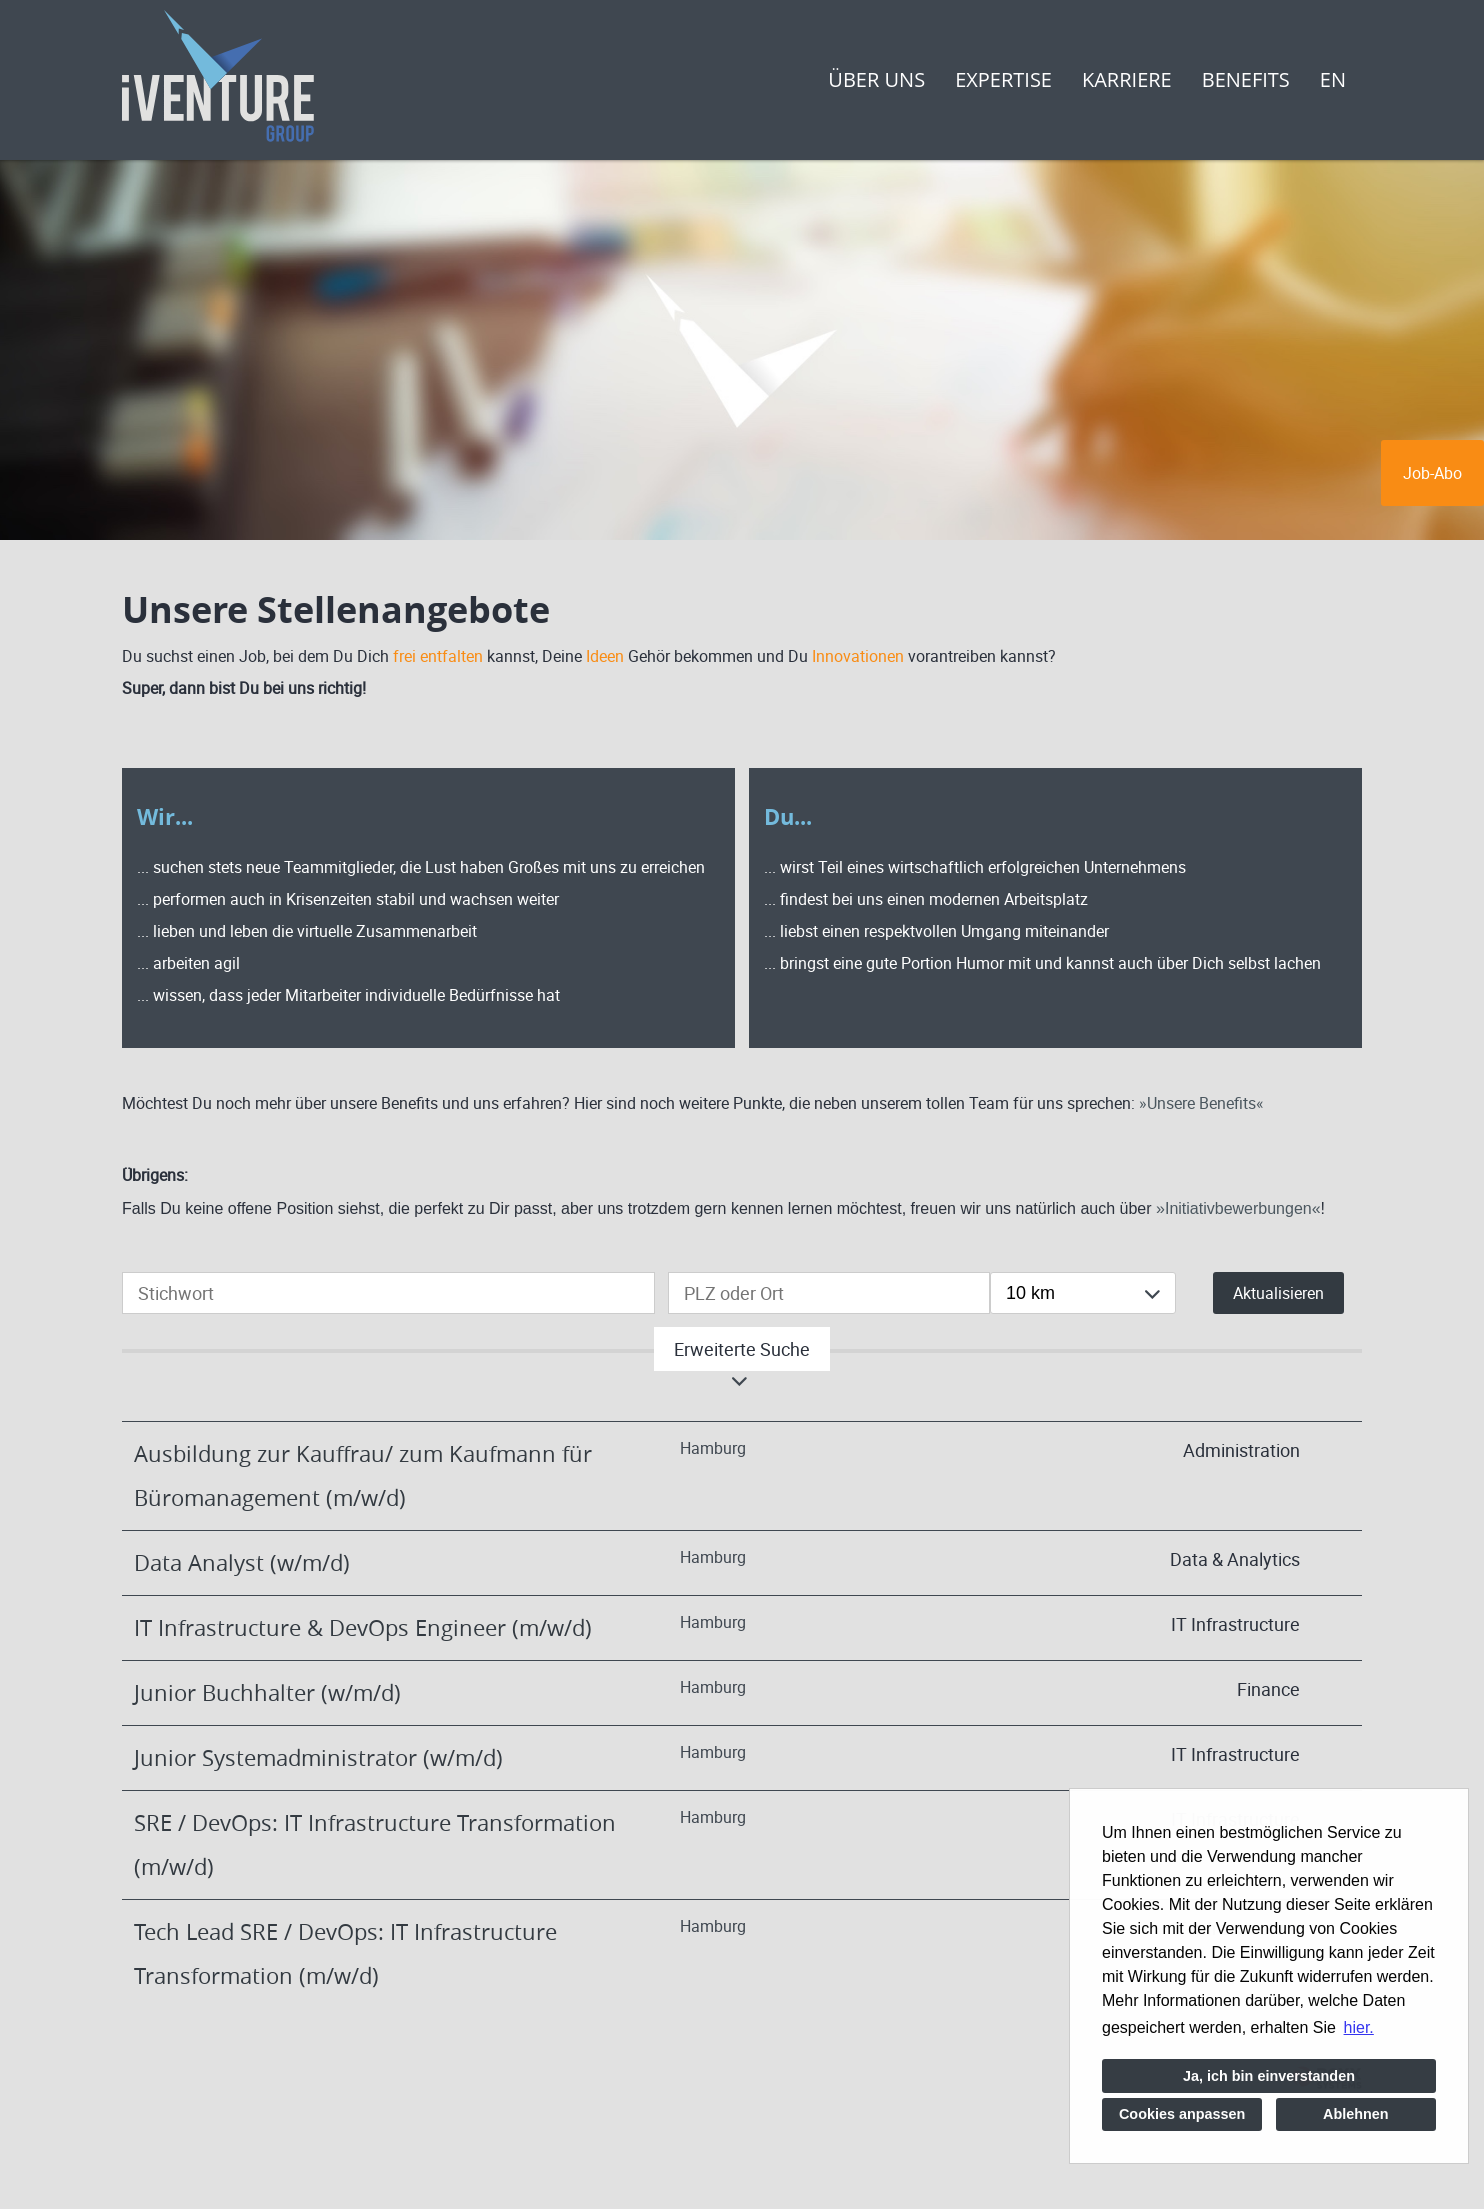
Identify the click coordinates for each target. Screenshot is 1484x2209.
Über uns (876, 79)
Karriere (1127, 79)
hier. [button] (1359, 2027)
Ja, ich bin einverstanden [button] (1269, 2076)
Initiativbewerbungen (1238, 1208)
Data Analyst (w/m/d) (242, 1562)
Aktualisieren (1278, 1293)
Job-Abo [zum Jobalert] (1432, 473)
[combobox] (1083, 1293)
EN (1333, 79)
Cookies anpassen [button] (1182, 2114)
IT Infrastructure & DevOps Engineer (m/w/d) (363, 1627)
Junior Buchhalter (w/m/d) (267, 1692)
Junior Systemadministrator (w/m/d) (318, 1757)
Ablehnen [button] (1356, 2114)
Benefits (1246, 79)
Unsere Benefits (1201, 1103)
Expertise (1003, 79)
